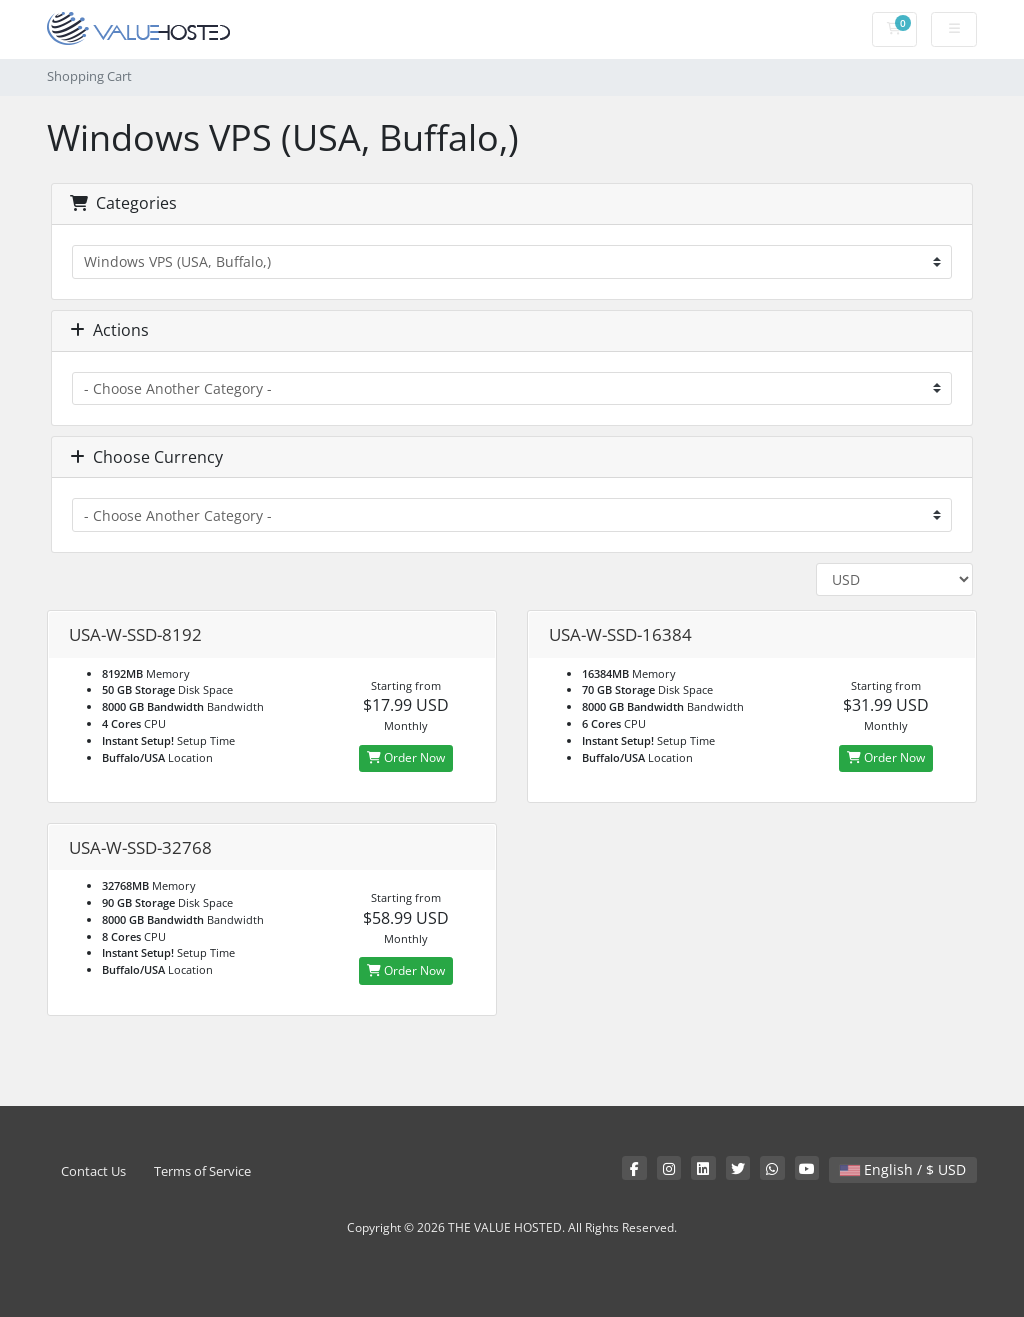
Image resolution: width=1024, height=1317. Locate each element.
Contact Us (93, 1171)
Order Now (406, 757)
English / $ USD (903, 1169)
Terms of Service (202, 1171)
